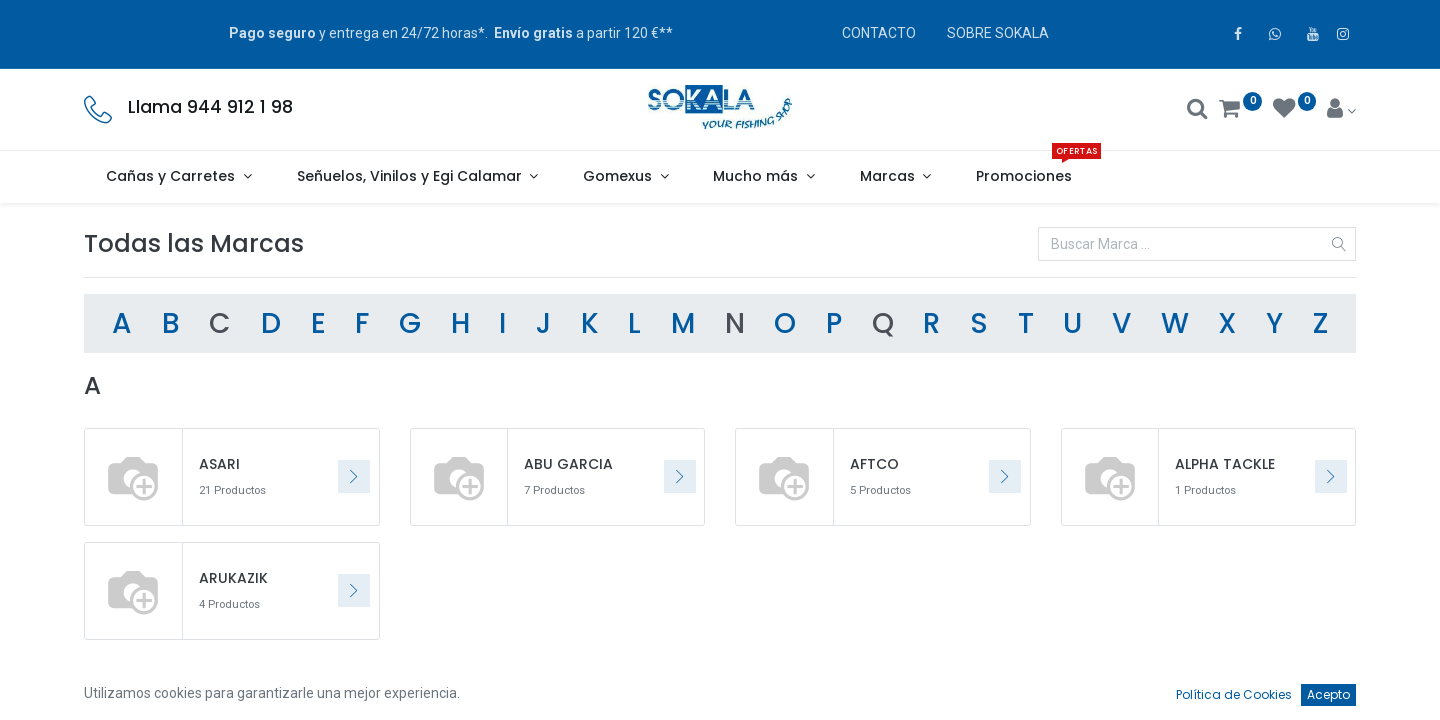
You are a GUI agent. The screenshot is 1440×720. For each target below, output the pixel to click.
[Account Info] (1341, 111)
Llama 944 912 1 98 (210, 107)
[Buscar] (1197, 111)
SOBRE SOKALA (998, 33)
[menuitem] (1024, 177)
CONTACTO (879, 33)
